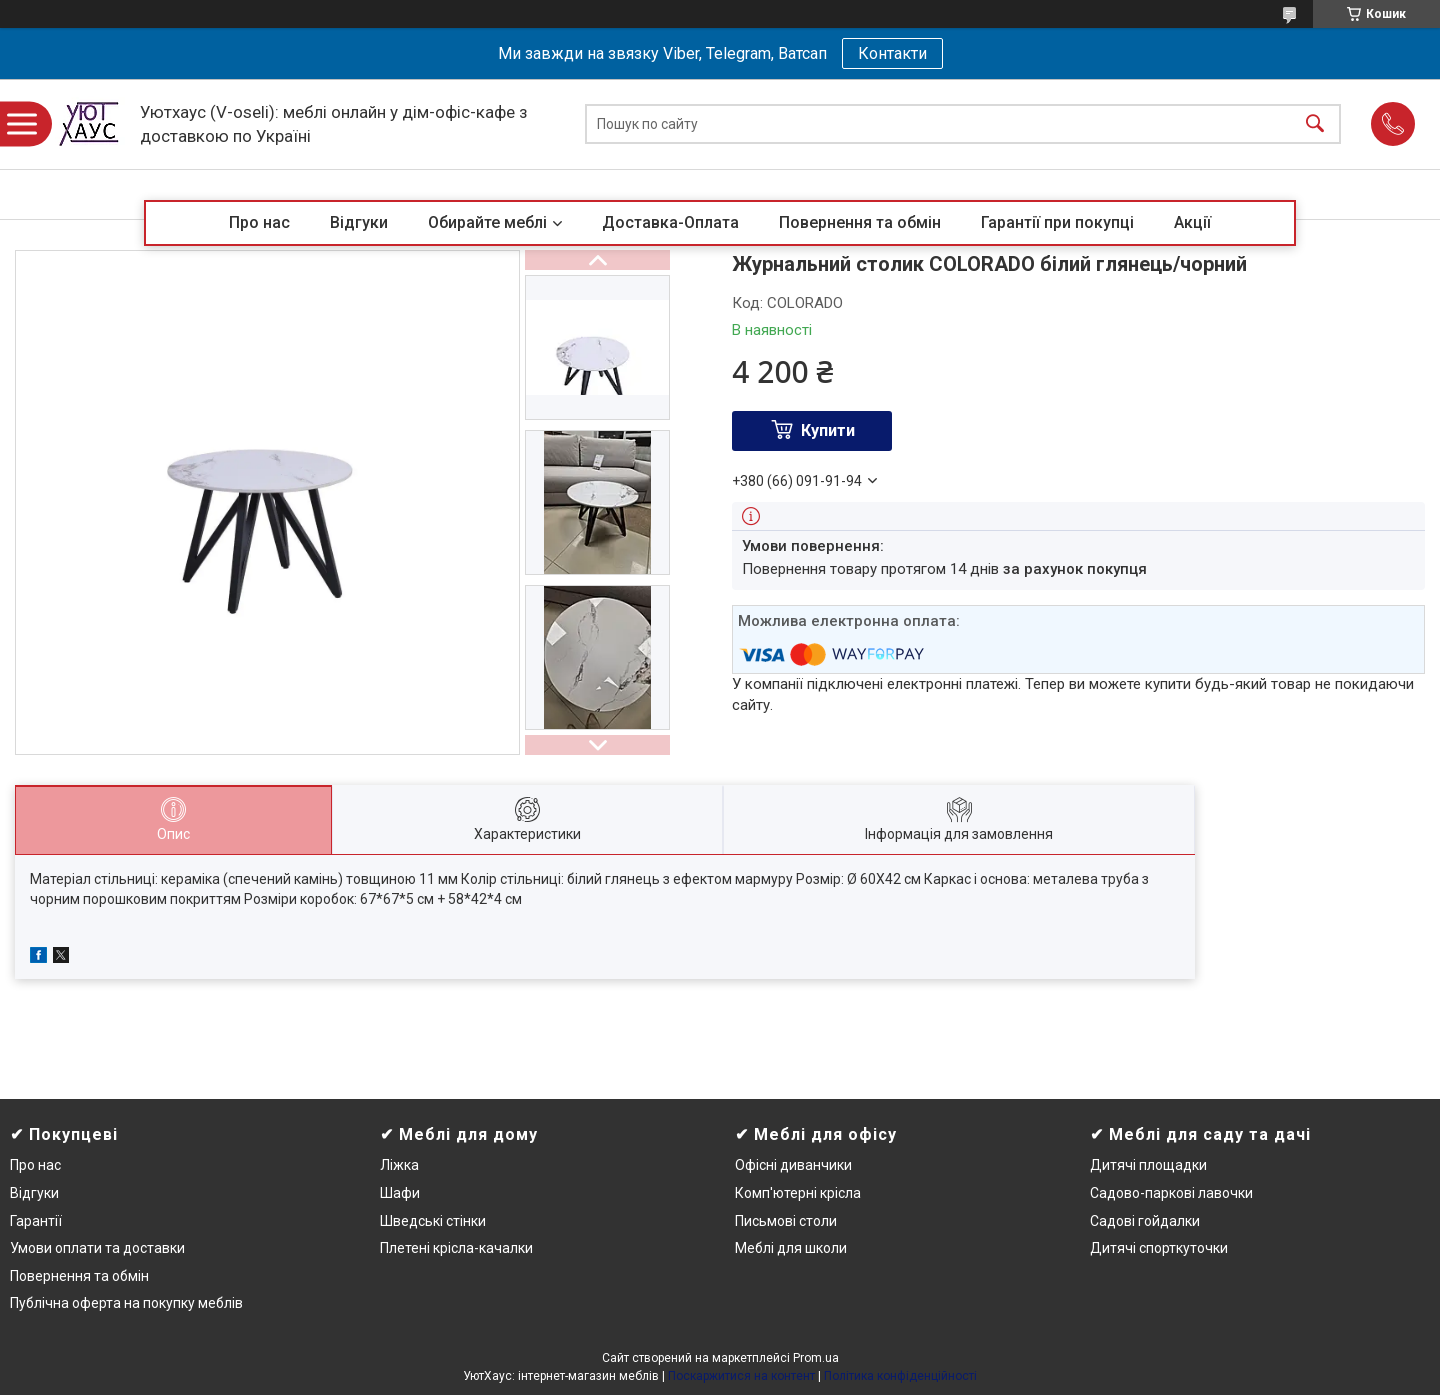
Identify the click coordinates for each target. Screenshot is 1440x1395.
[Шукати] (1315, 124)
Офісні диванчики (793, 1165)
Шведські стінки (433, 1221)
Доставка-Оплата (670, 222)
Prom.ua (816, 1358)
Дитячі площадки (1148, 1165)
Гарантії (36, 1221)
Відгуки (359, 222)
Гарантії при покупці (1057, 222)
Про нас (259, 222)
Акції (1192, 222)
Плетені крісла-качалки (456, 1248)
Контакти (892, 53)
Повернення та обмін (860, 222)
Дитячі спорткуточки (1159, 1248)
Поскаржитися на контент (741, 1376)
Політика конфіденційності (900, 1376)
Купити (828, 430)
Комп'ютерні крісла (798, 1193)
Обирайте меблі (487, 222)
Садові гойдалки (1145, 1221)
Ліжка (399, 1165)
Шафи (400, 1193)
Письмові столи (786, 1221)
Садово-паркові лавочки (1171, 1193)
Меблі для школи (791, 1248)
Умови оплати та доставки (97, 1248)
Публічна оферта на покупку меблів (126, 1303)
